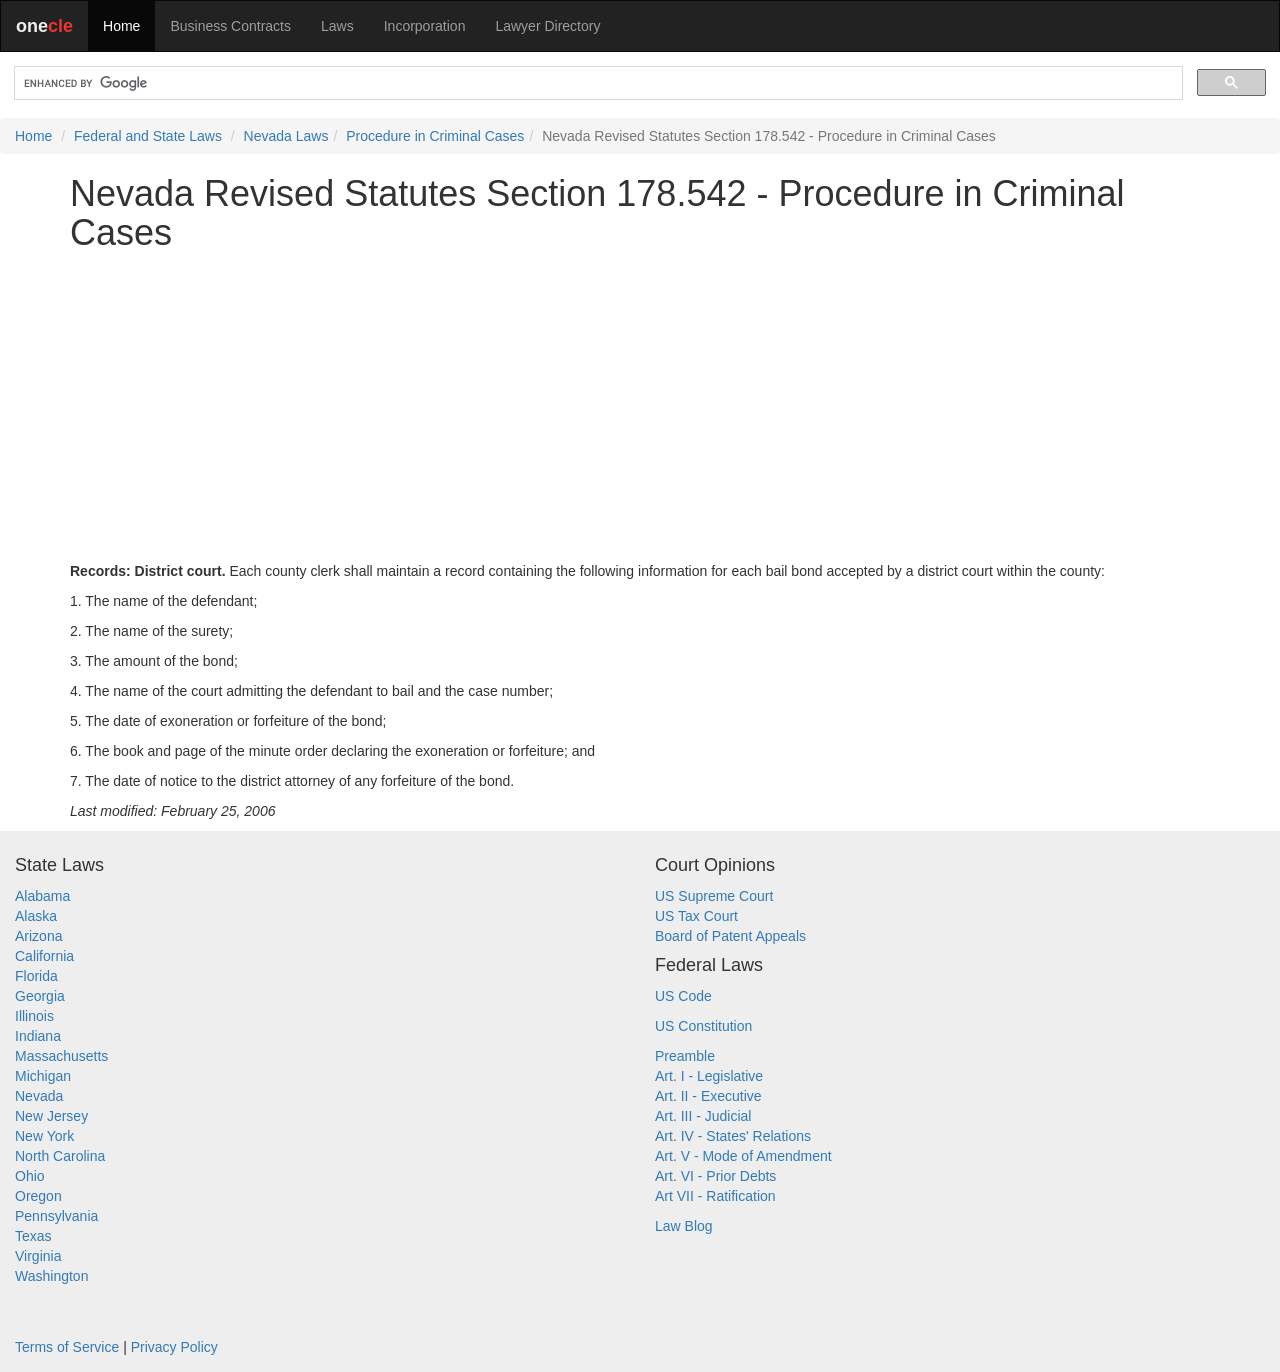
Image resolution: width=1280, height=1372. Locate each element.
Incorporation (425, 26)
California (44, 956)
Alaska (36, 916)
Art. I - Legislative (709, 1076)
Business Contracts (230, 26)
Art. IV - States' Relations (733, 1136)
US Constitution (703, 1026)
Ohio (30, 1176)
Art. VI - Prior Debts (715, 1176)
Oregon (38, 1196)
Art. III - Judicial (703, 1116)
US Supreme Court (714, 896)
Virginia (38, 1256)
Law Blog (684, 1226)
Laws (337, 26)
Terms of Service (67, 1347)
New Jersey (51, 1116)
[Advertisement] (640, 407)
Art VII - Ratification (715, 1196)
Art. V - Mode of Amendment (743, 1156)
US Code (683, 996)
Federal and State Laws (148, 136)
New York (44, 1136)
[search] (596, 83)
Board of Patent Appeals (730, 936)
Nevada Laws (286, 136)
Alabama (42, 896)
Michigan (43, 1076)
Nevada (39, 1096)
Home (121, 26)
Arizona (38, 936)
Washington (51, 1276)
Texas (33, 1236)
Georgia (40, 996)
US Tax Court (696, 916)
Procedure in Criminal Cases (435, 136)
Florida (36, 976)
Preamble (685, 1056)
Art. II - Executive (708, 1096)
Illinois (34, 1016)
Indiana (38, 1036)
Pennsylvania (56, 1216)
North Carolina (60, 1156)
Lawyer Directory (547, 26)
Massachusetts (61, 1056)
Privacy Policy (174, 1347)
